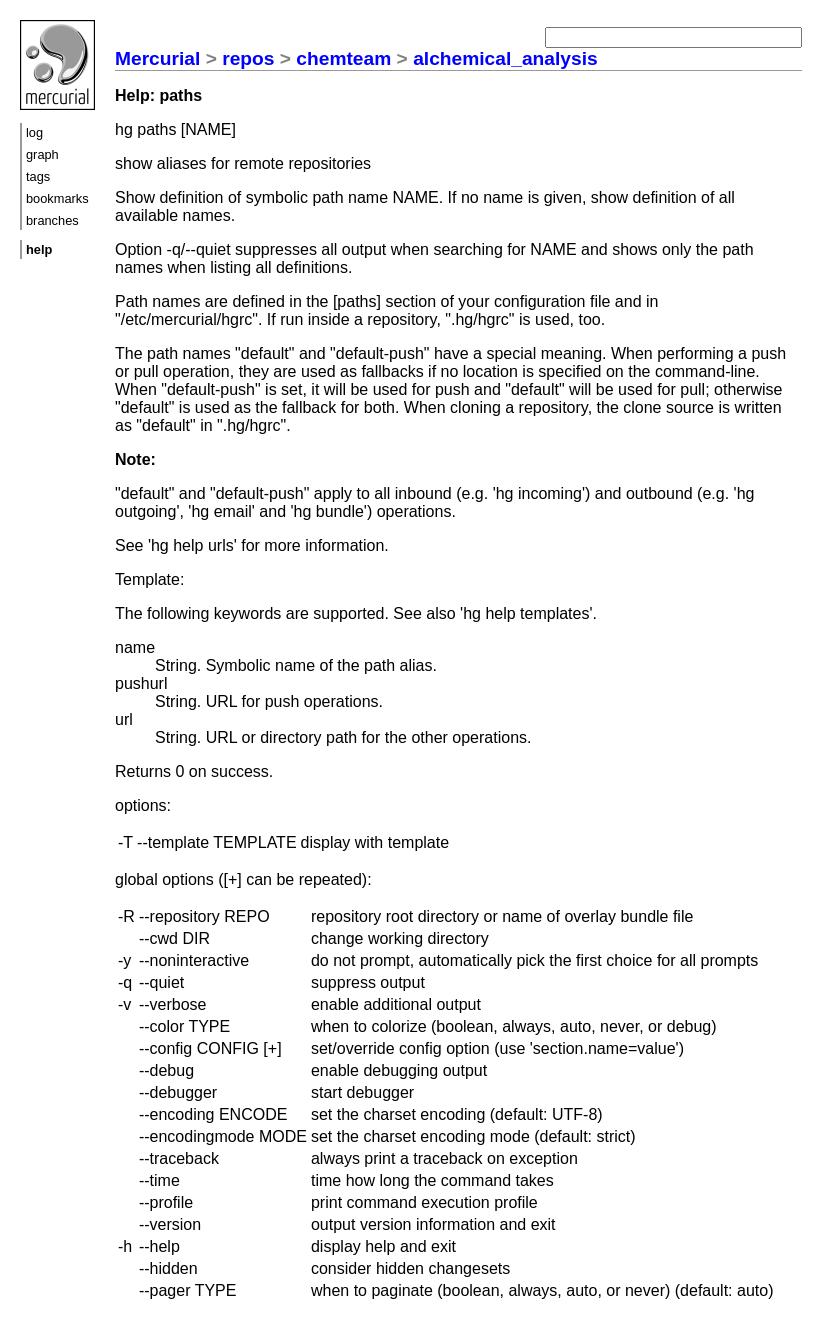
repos (248, 58)
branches (52, 220)
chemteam (343, 58)
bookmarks (57, 198)
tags (38, 176)
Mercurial (157, 58)
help (39, 249)
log (34, 132)
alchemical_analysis (505, 58)
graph (42, 154)
